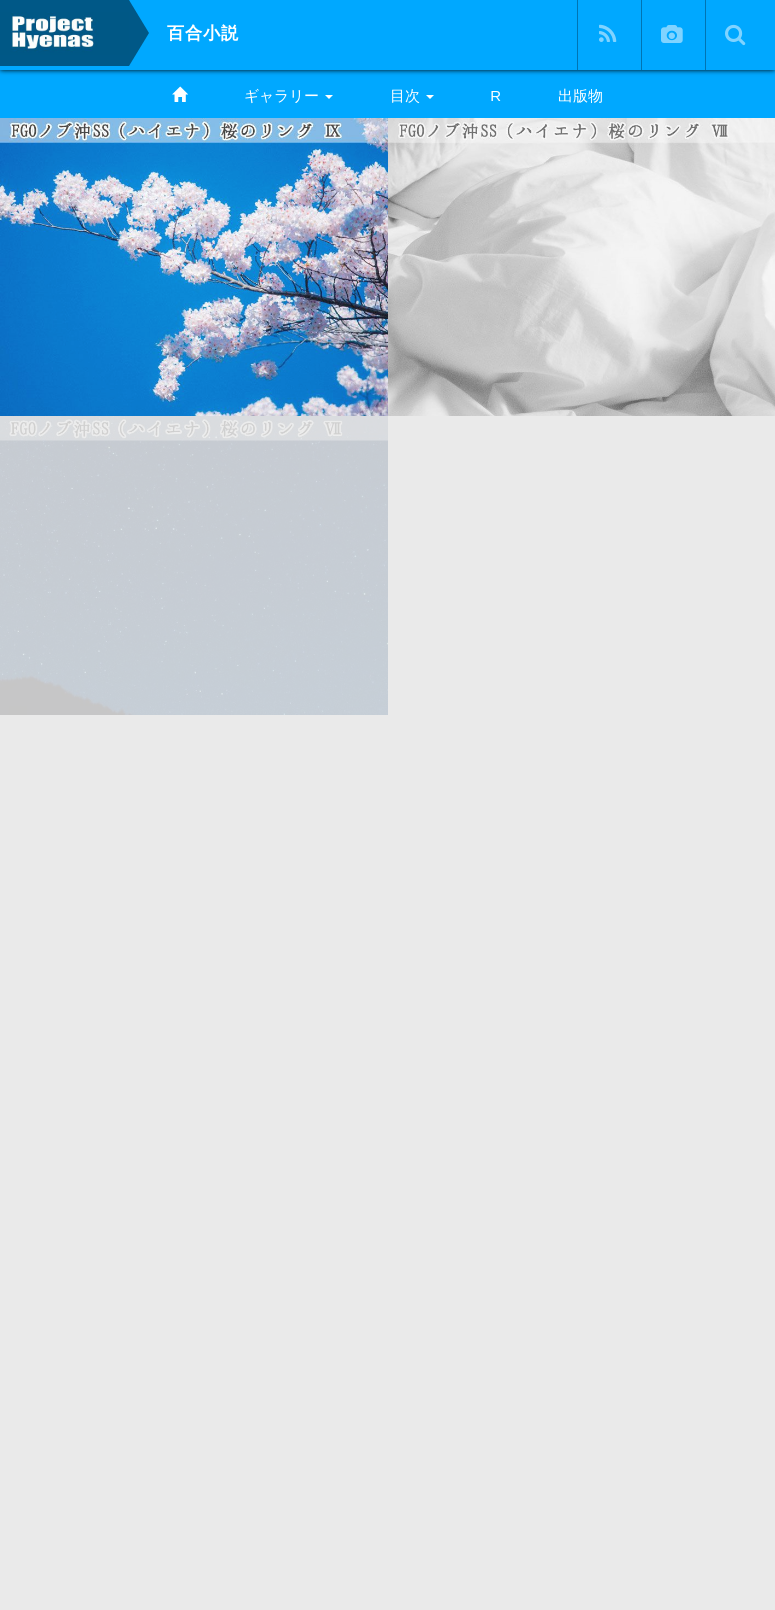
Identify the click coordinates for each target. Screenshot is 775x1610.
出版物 (580, 95)
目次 (412, 95)
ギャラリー (288, 95)
